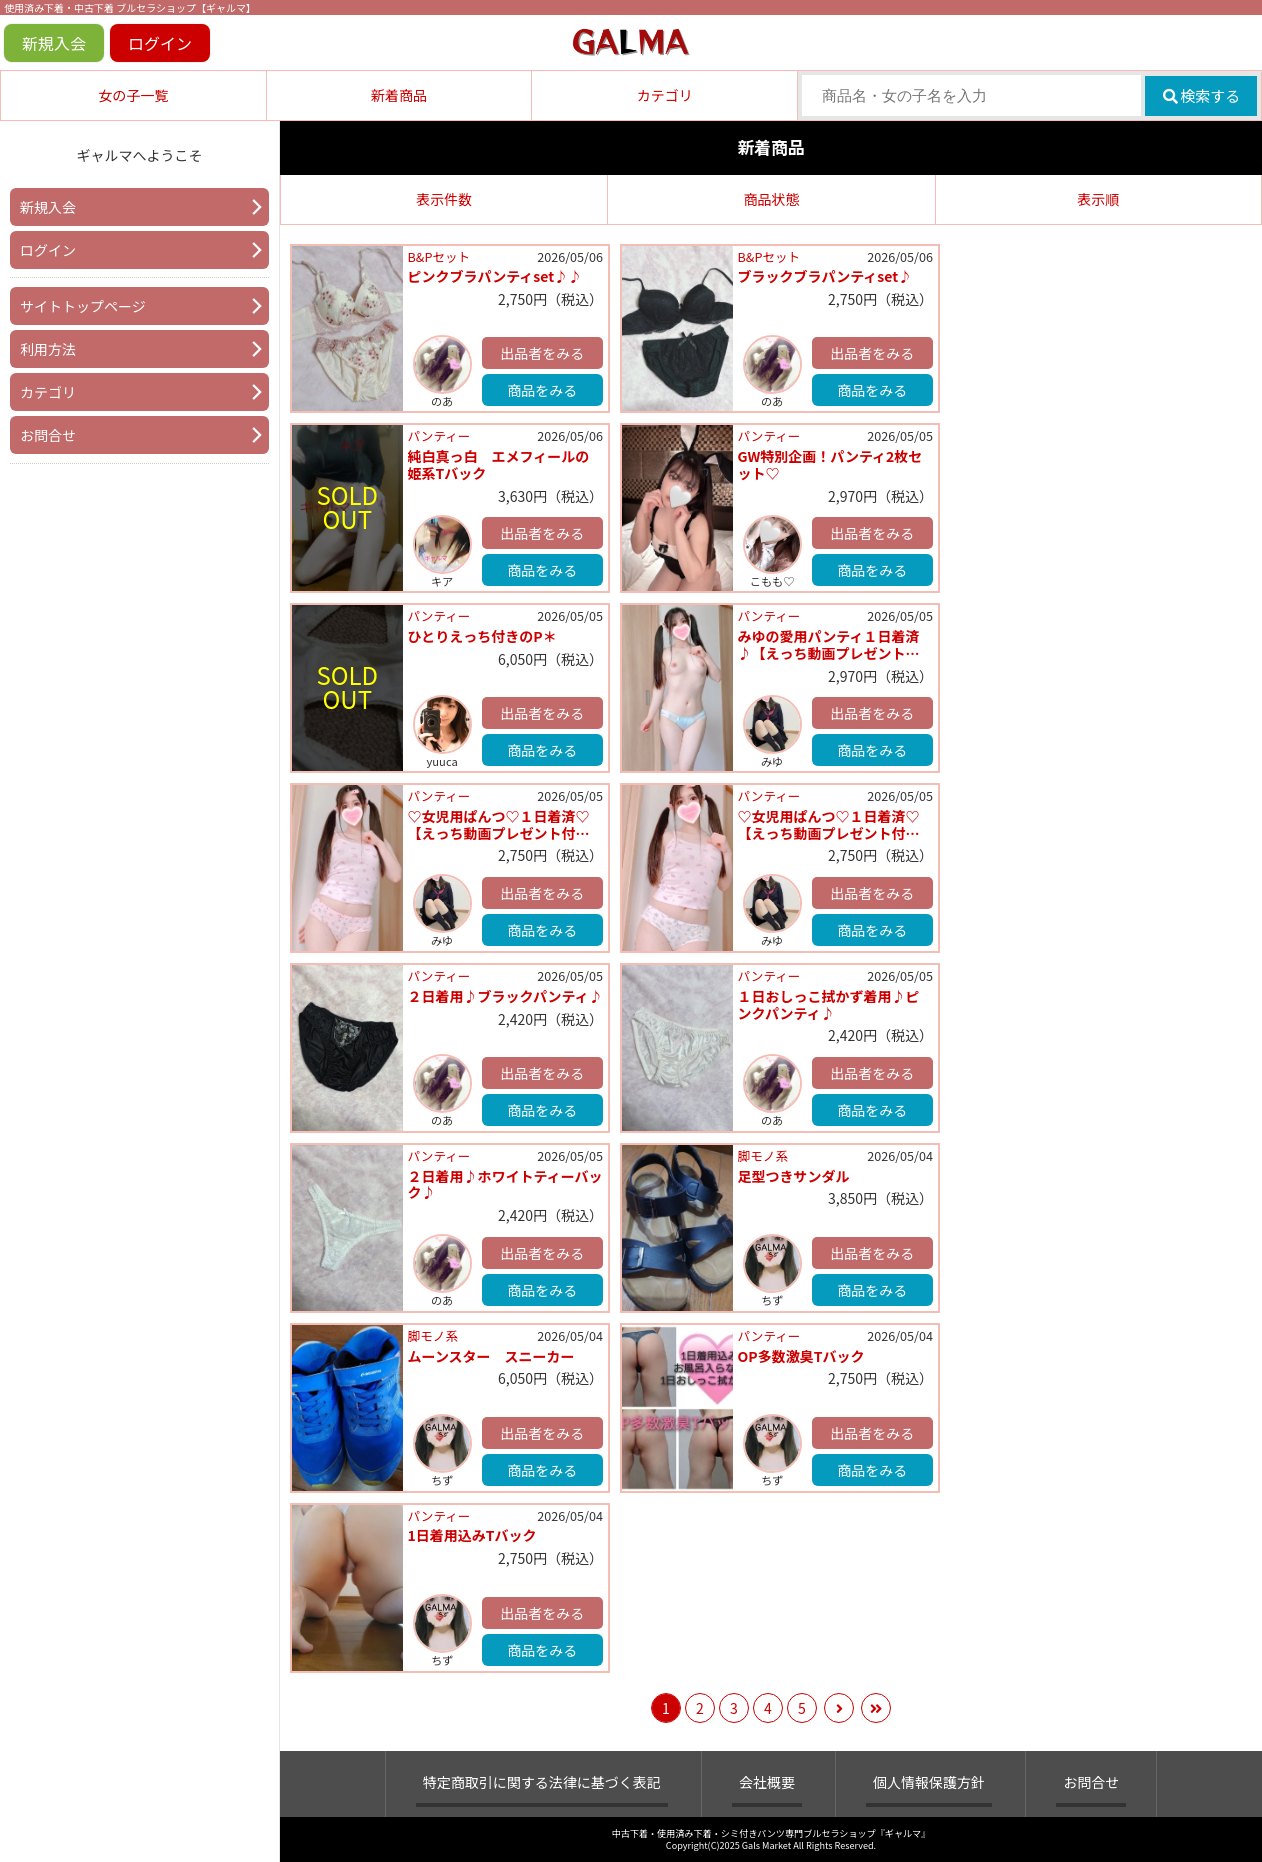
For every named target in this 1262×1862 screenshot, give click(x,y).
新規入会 (54, 43)
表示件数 (444, 199)
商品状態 (771, 199)
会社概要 (767, 1782)
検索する (1201, 95)
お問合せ (48, 435)
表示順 (1098, 199)
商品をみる (542, 390)
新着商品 (399, 95)
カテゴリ (665, 95)
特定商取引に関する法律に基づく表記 (542, 1782)
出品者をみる (542, 353)
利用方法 (48, 349)
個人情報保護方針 (929, 1782)
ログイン (160, 43)
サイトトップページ (83, 306)
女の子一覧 (133, 95)
